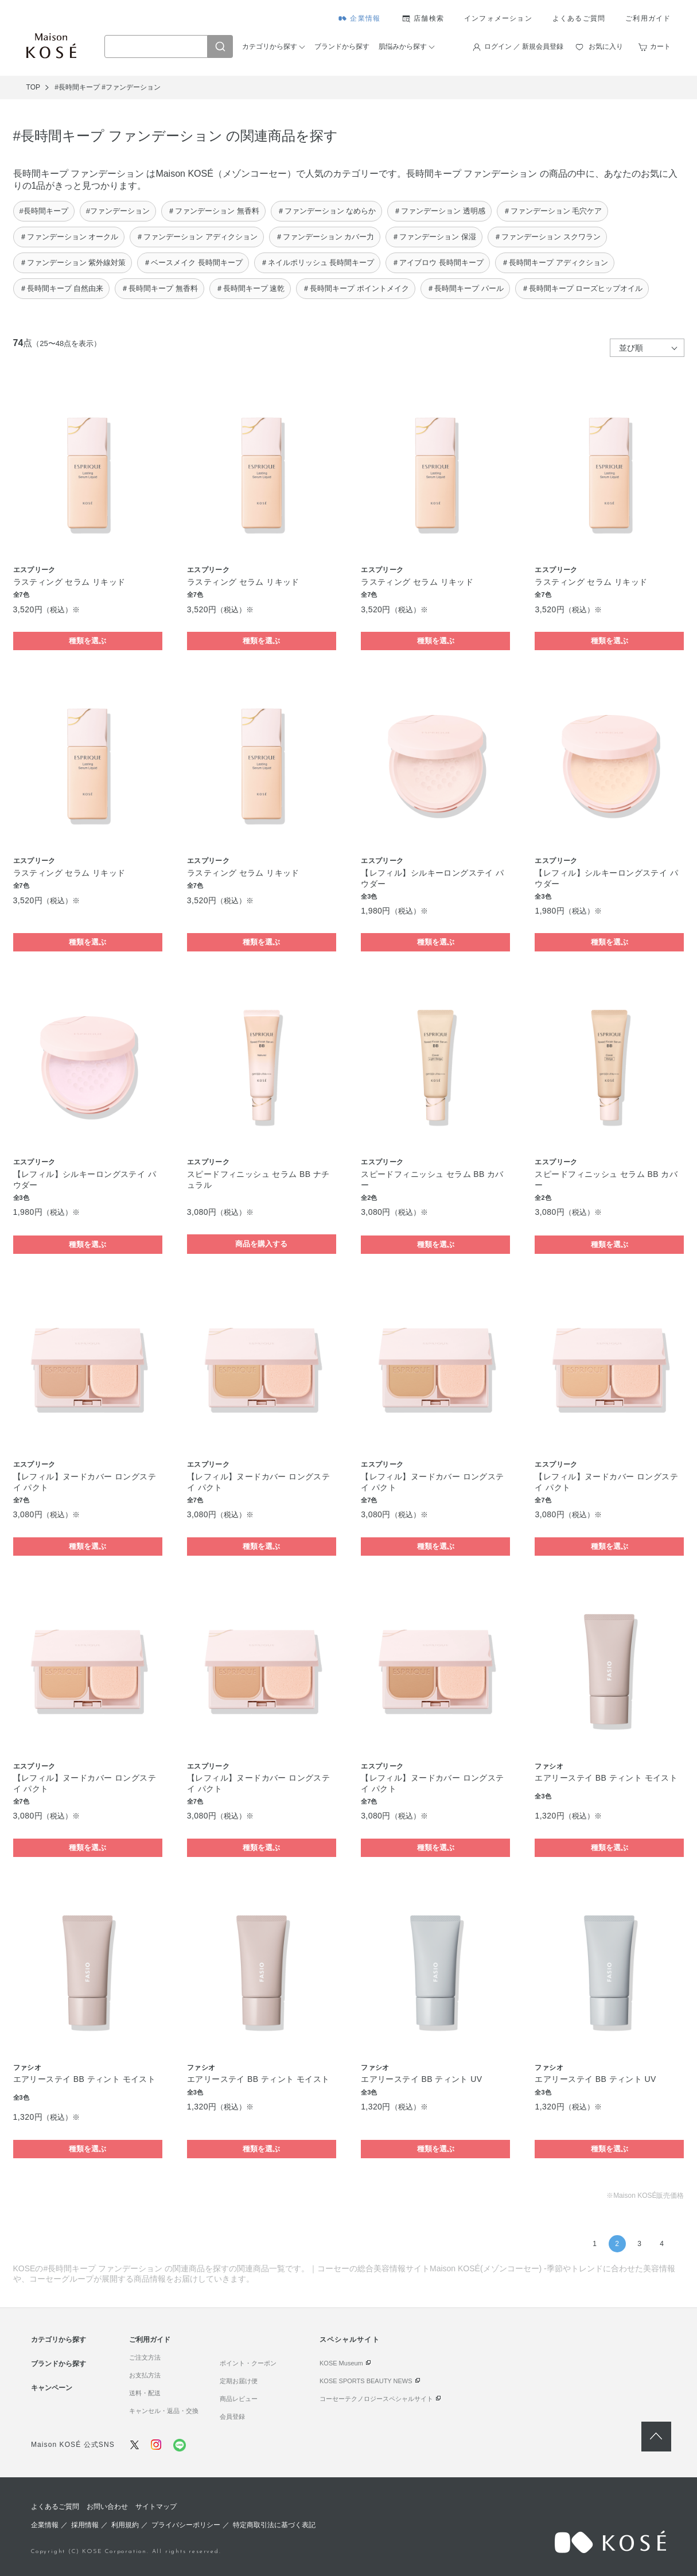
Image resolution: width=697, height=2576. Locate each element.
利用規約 (125, 2525)
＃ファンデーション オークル (69, 236)
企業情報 (365, 18)
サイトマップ (156, 2507)
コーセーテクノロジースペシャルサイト (376, 2398)
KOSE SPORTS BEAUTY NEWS (366, 2380)
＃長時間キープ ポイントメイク (355, 288)
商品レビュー (239, 2398)
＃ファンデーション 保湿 (434, 236)
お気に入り (606, 46)
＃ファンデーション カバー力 (325, 236)
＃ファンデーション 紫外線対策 (73, 262)
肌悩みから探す (403, 46)
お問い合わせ (107, 2507)
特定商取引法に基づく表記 (274, 2525)
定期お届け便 (239, 2380)
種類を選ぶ (87, 640)
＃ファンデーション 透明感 (439, 211)
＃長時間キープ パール (465, 288)
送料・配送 (145, 2392)
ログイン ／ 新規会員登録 (524, 46)
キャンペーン (51, 2388)
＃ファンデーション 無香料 (213, 211)
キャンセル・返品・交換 (163, 2410)
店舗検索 (429, 18)
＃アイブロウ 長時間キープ (438, 262)
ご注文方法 (145, 2357)
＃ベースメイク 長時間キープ (193, 262)
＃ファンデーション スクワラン (547, 236)
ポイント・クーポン (248, 2363)
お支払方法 (145, 2375)
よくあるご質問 (578, 18)
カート (660, 46)
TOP (33, 87)
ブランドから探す (341, 46)
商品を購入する (261, 1244)
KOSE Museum (341, 2363)
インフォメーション (498, 18)
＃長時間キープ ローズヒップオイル (582, 288)
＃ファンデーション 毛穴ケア (552, 211)
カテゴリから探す (269, 46)
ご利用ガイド (648, 18)
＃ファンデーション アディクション (197, 236)
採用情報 (85, 2525)
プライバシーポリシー (185, 2525)
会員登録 (232, 2416)
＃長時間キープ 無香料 (159, 288)
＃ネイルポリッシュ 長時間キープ (317, 262)
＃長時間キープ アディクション (554, 262)
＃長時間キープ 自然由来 (62, 288)
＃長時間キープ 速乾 (250, 288)
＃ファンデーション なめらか (326, 211)
